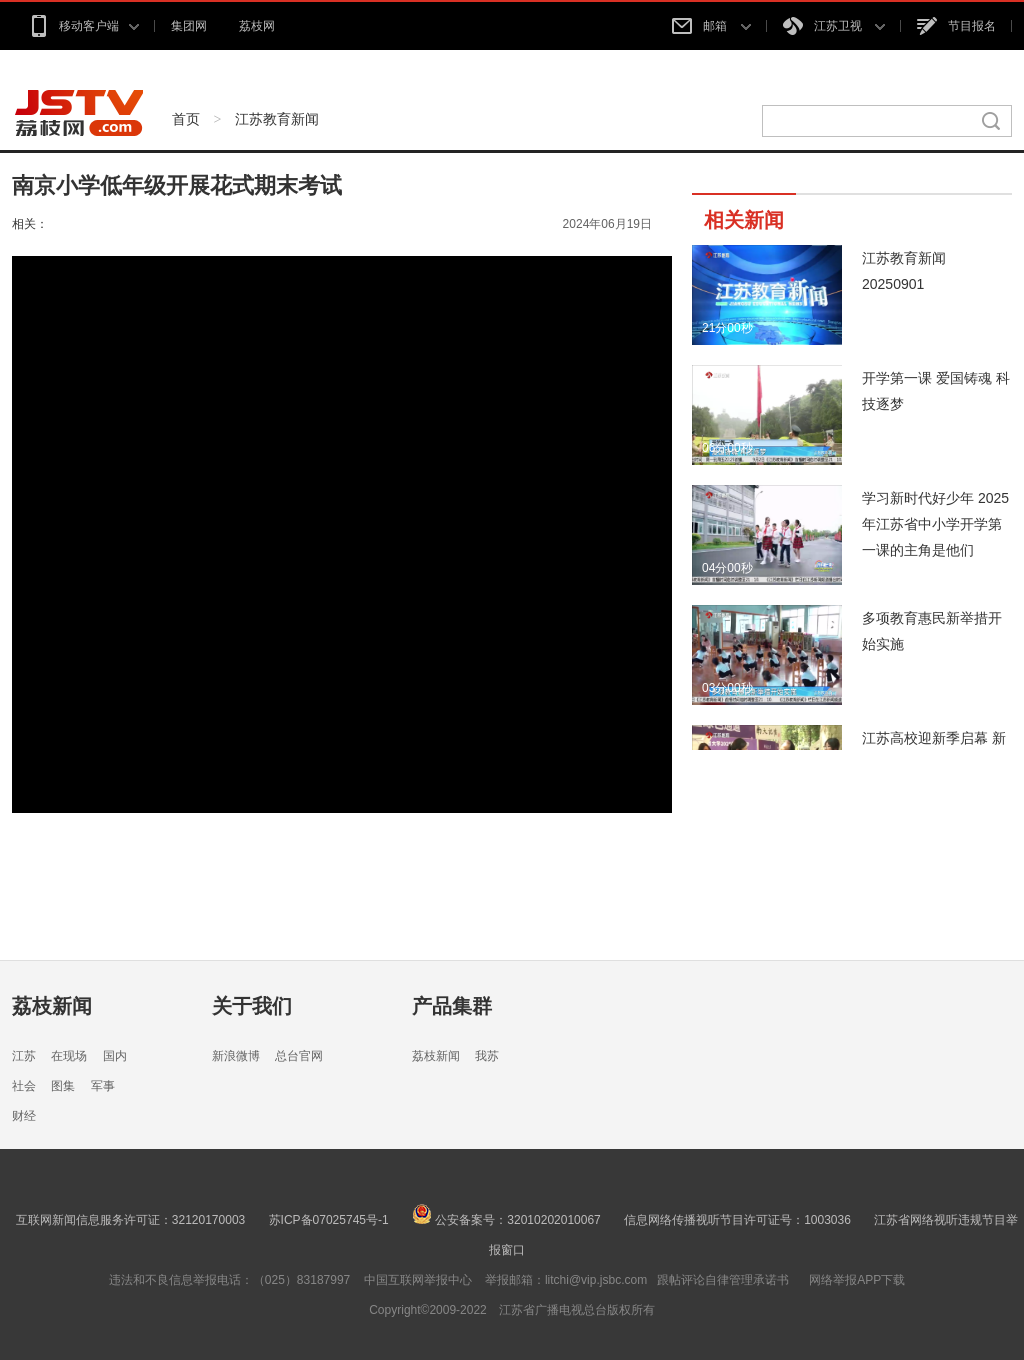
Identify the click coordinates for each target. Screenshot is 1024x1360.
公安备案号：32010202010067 (506, 1220)
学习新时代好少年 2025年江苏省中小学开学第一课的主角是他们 (935, 524)
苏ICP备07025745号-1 (329, 1220)
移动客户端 (83, 26)
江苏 (24, 1056)
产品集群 (452, 1006)
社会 (24, 1086)
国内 (115, 1056)
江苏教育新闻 (277, 119)
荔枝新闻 (52, 1006)
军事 (103, 1086)
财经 (24, 1116)
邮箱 (711, 26)
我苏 (487, 1056)
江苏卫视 (834, 26)
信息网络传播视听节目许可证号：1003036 (737, 1220)
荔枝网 (257, 26)
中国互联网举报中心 (418, 1280)
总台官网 (299, 1056)
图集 (63, 1086)
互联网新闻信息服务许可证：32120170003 (130, 1220)
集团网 (189, 26)
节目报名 (956, 26)
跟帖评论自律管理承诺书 (723, 1280)
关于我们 (252, 1006)
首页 (186, 119)
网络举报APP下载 (857, 1280)
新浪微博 (236, 1056)
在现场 (69, 1056)
